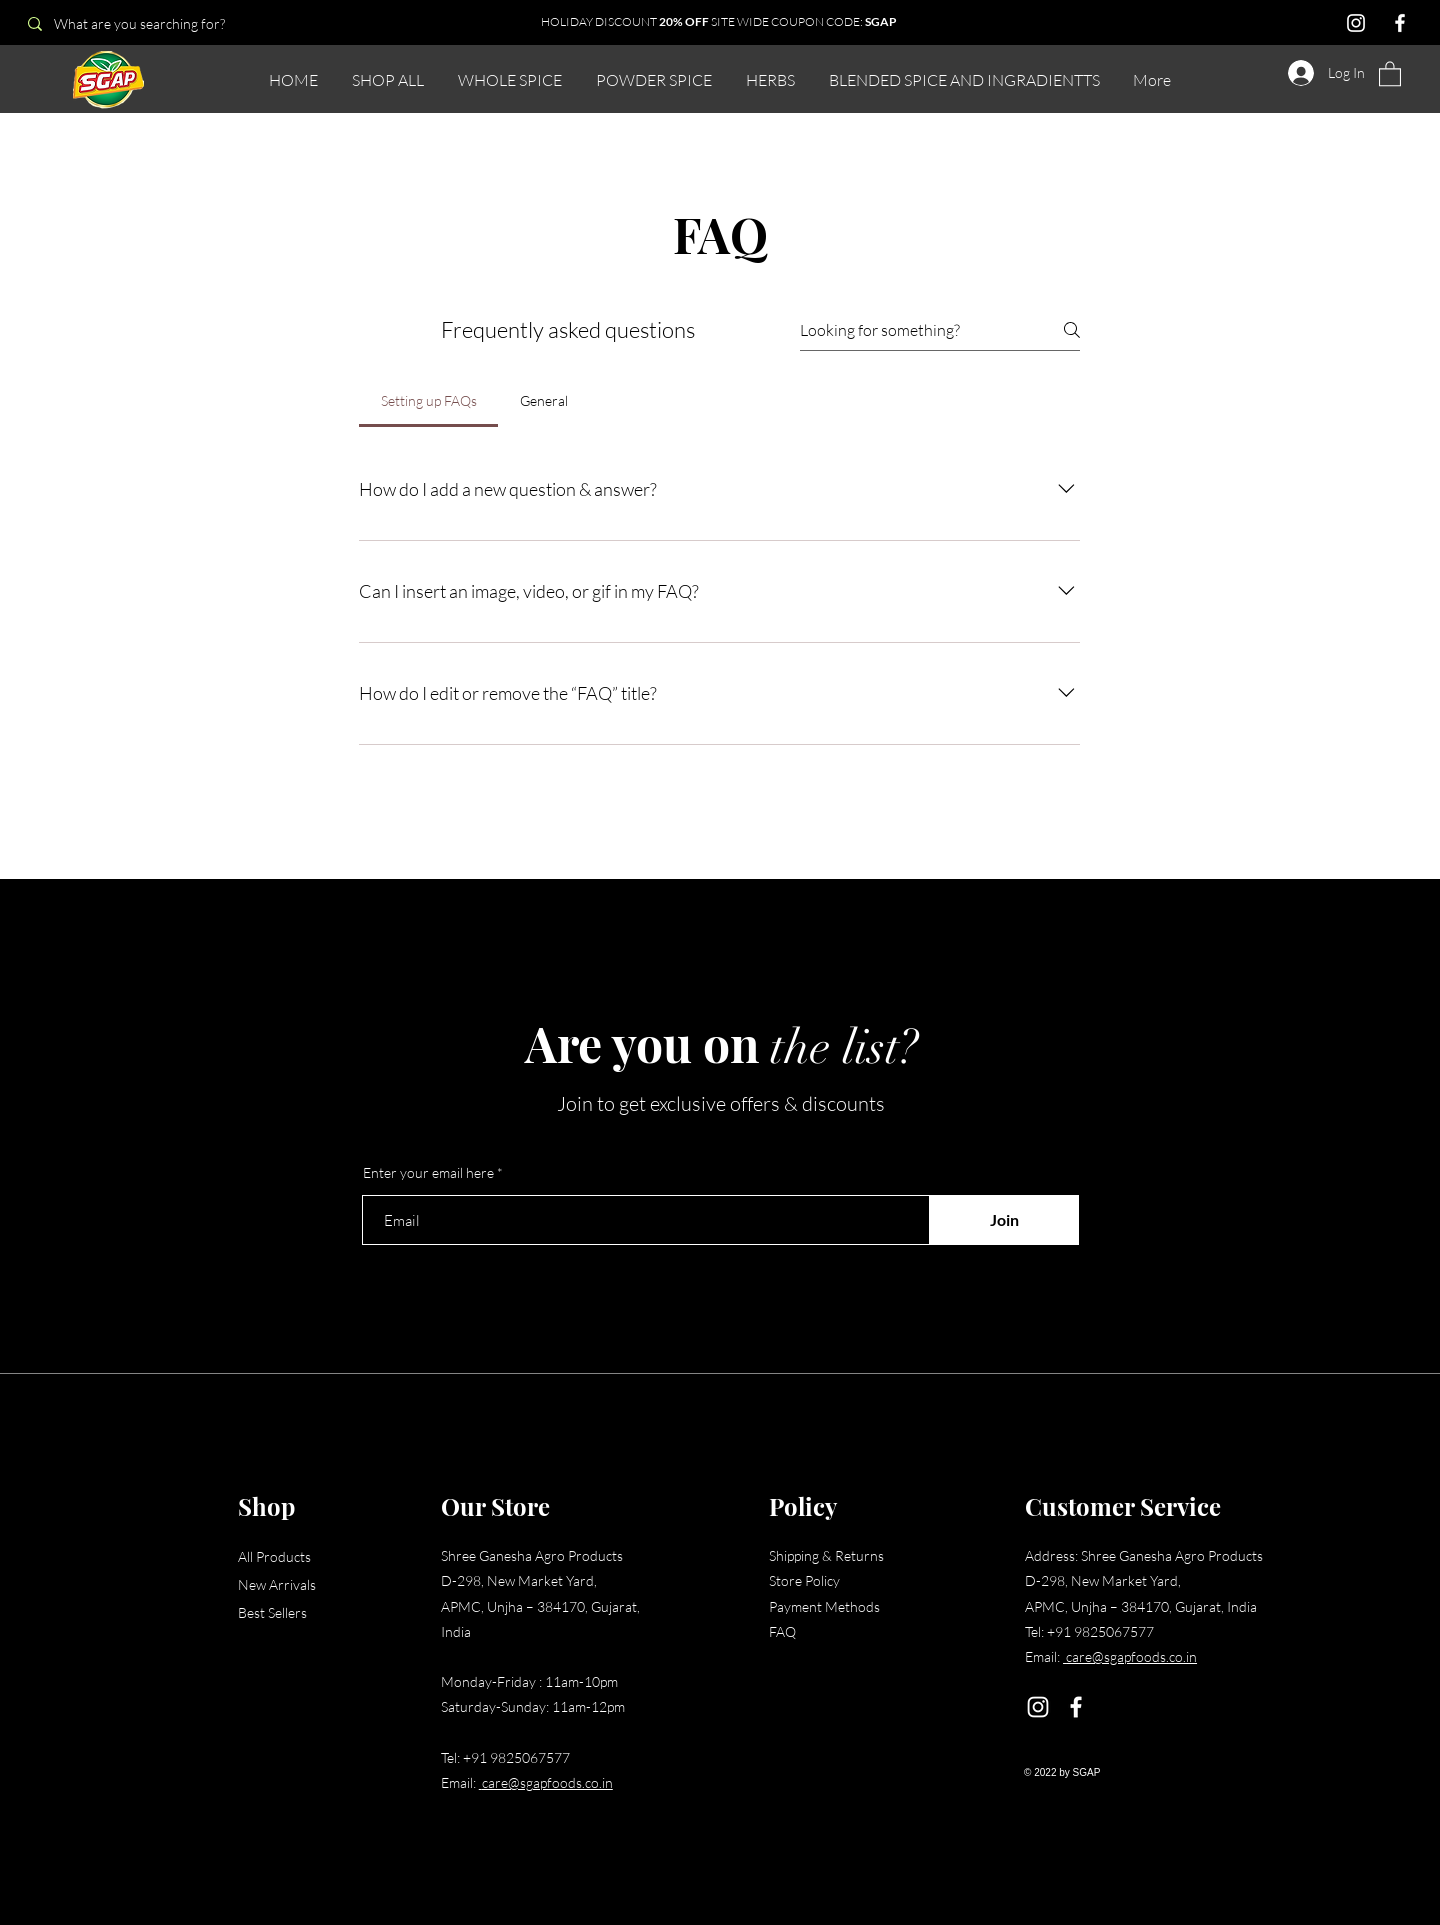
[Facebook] (1400, 23)
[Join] (1004, 1220)
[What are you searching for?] (157, 23)
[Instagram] (1356, 23)
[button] (1390, 73)
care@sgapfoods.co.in (547, 1782)
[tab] (428, 401)
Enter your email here (428, 1173)
